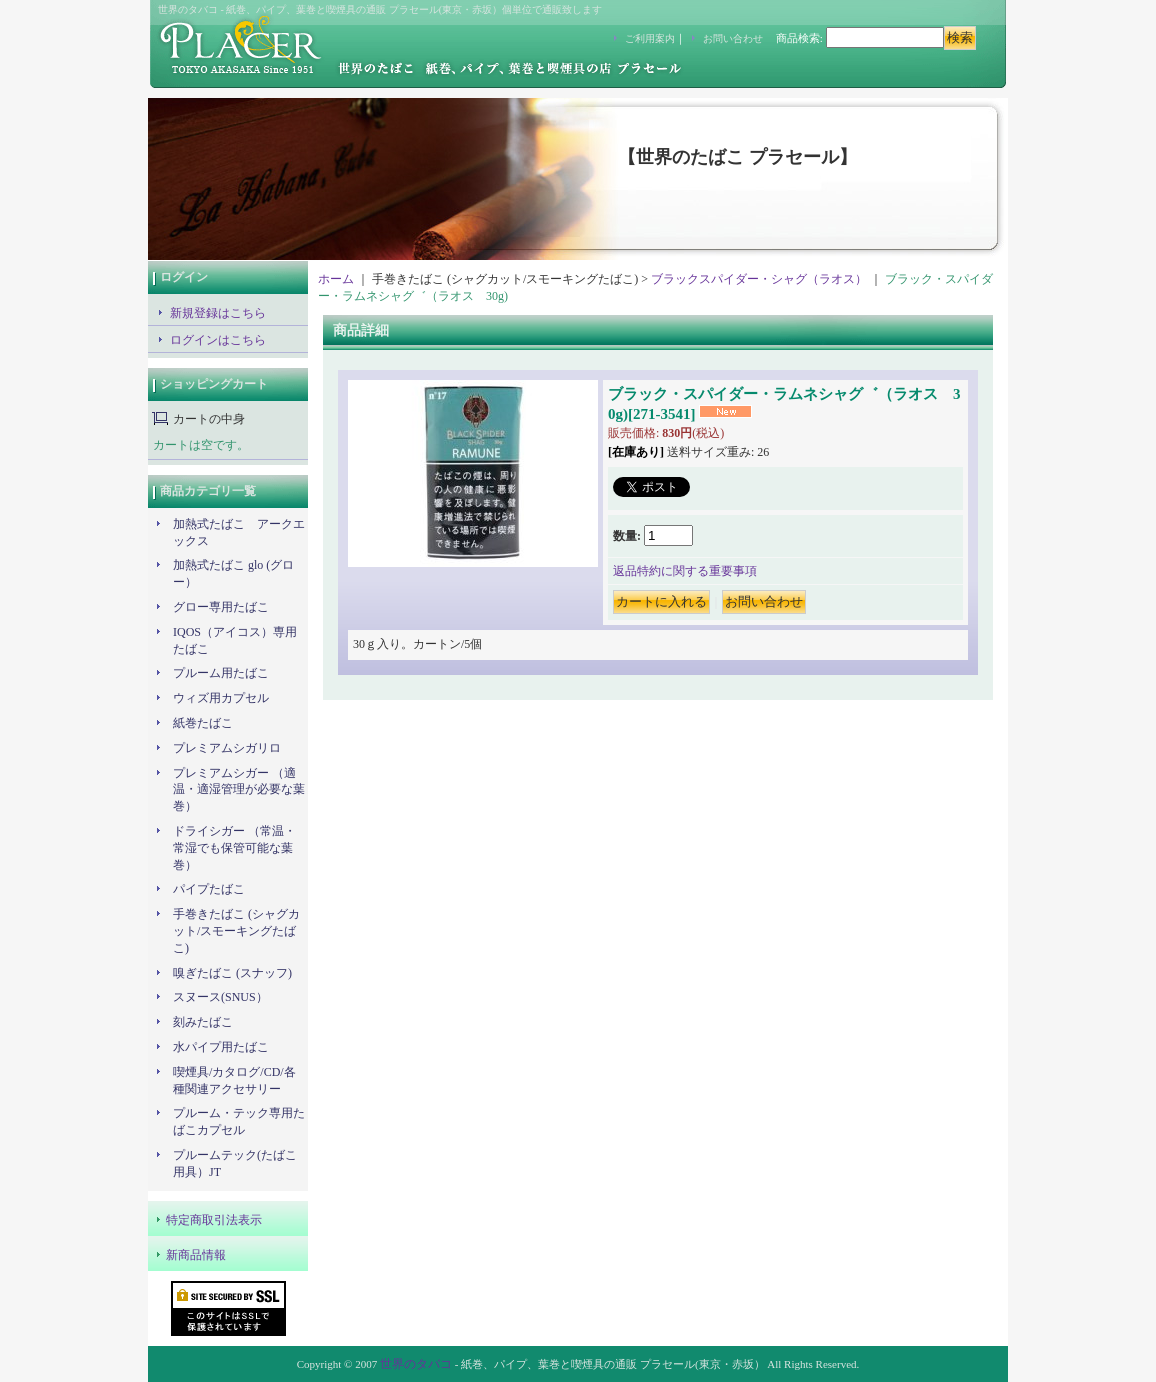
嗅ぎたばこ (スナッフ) (232, 973)
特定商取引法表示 (214, 1220)
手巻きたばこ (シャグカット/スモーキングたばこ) (236, 931)
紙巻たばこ (203, 723)
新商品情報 (196, 1255)
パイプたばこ (209, 889)
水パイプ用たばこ (221, 1047)
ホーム (336, 279)
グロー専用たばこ (221, 607)
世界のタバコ (416, 1364)
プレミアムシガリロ (227, 748)
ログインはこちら (218, 340)
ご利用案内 (650, 38)
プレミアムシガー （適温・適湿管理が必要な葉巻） (239, 790)
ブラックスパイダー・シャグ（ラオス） (759, 279)
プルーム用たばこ (221, 673)
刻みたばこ (203, 1022)
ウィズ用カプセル (221, 698)
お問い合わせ (733, 38)
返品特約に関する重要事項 (685, 571)
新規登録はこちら (218, 313)
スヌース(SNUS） (220, 997)
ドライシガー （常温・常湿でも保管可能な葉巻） (234, 848)
